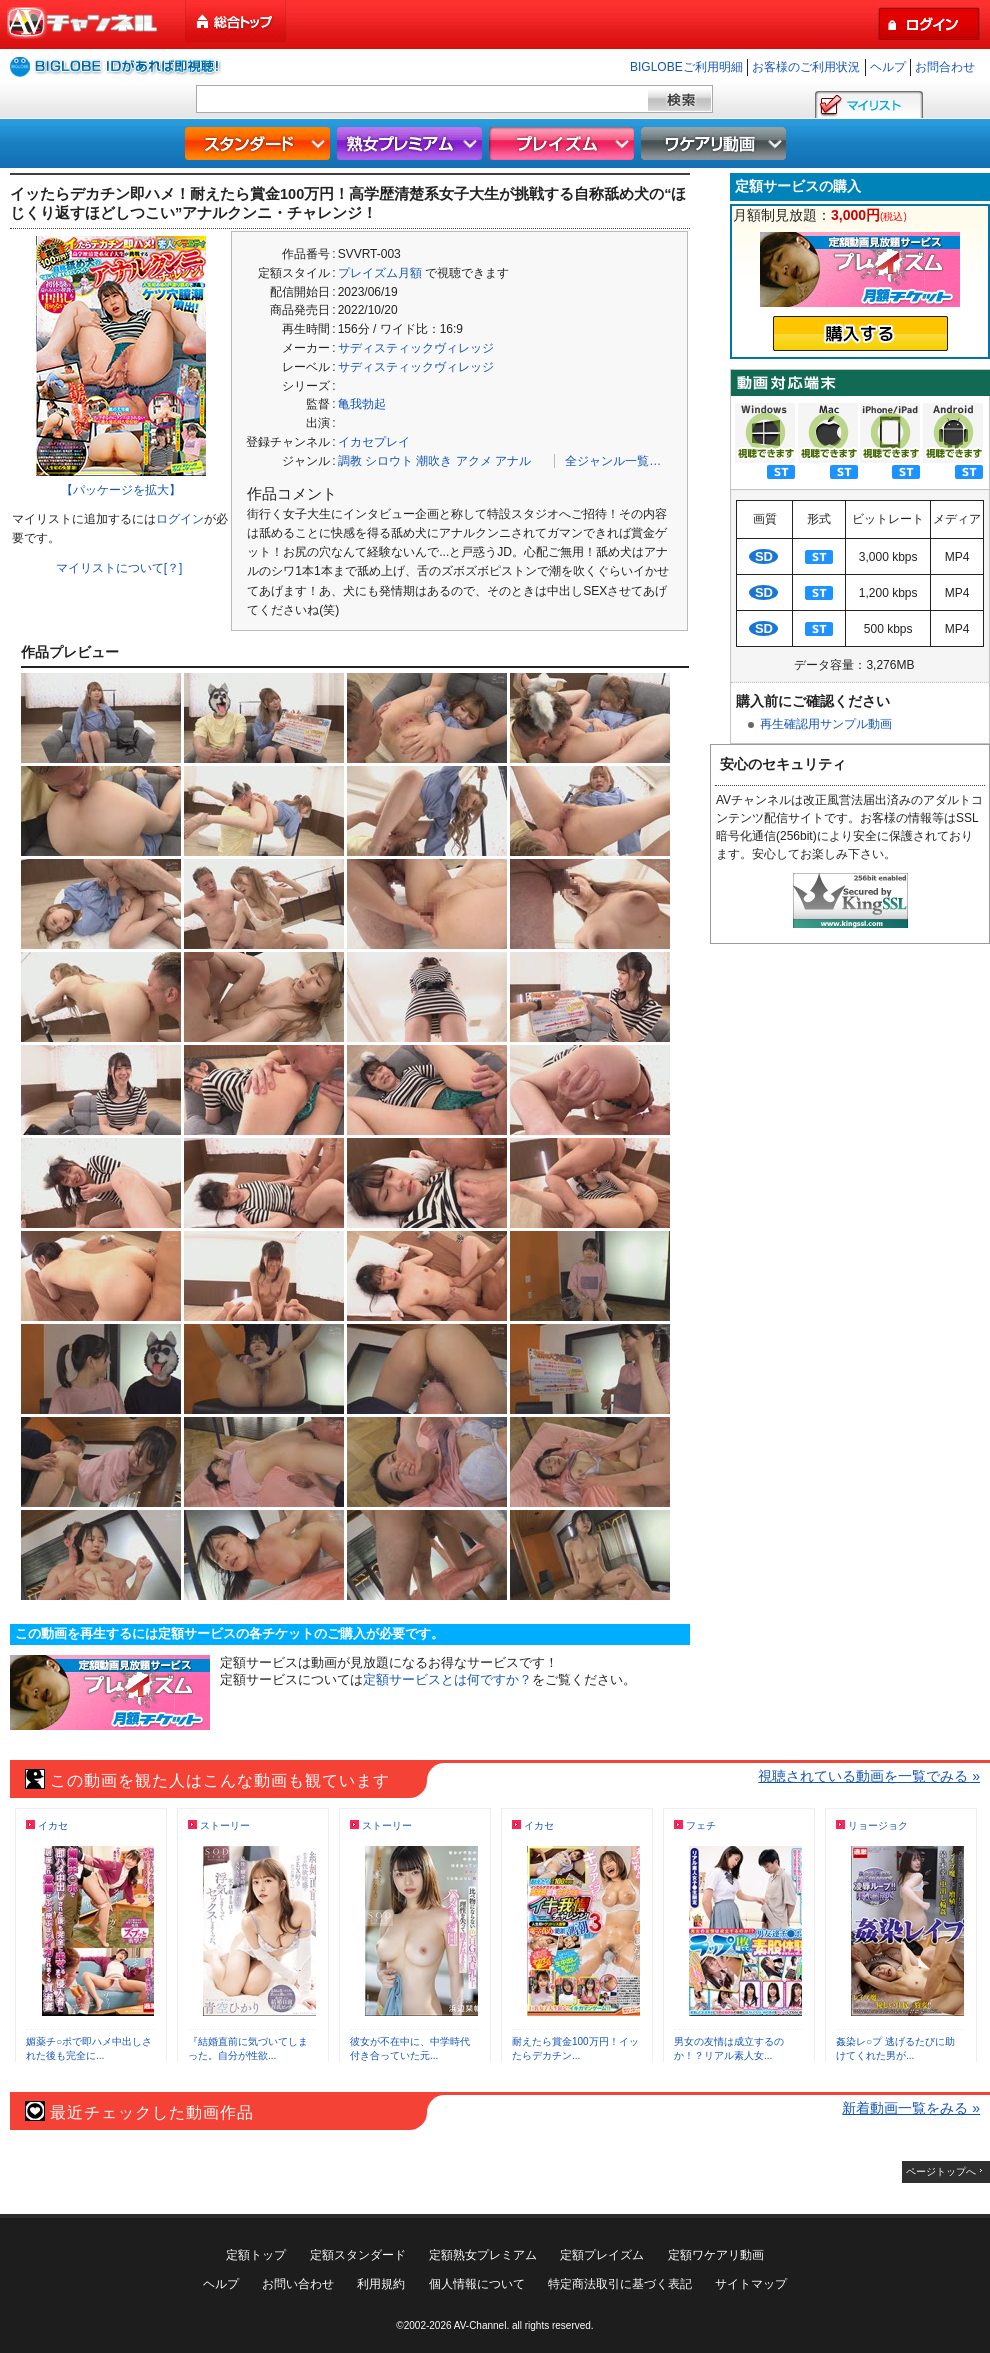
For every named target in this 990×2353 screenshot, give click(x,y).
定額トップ (256, 2255)
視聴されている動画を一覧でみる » (869, 1776)
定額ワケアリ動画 (716, 2255)
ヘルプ (888, 67)
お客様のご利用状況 (806, 67)
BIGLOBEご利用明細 (686, 67)
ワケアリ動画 (716, 143)
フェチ (701, 1825)
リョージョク (878, 1825)
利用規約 (381, 2284)
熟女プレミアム (412, 143)
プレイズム (564, 143)
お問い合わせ (298, 2284)
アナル (513, 461)
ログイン (180, 519)
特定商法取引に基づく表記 (620, 2284)
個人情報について (477, 2284)
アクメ (474, 461)
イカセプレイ (374, 442)
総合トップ (237, 21)
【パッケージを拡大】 (121, 490)
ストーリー (225, 1825)
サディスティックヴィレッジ (416, 348)
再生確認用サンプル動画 (826, 724)
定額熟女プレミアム (483, 2255)
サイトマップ (751, 2284)
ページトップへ (941, 2171)
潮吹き (434, 461)
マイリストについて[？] (119, 568)
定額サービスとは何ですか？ (447, 1679)
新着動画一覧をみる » (911, 2108)
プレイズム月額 (380, 273)
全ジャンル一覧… (613, 461)
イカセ (53, 1825)
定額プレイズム (602, 2255)
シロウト (389, 461)
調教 (350, 461)
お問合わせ (945, 67)
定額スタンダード (358, 2255)
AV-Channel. (481, 2325)
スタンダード (260, 143)
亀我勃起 (362, 404)
